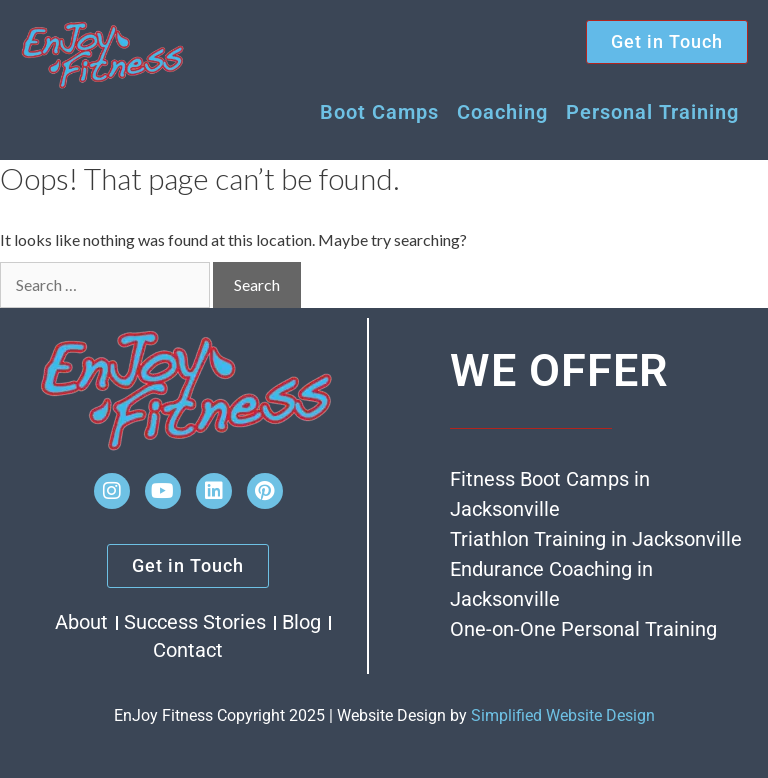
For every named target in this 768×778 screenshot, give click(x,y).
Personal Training (652, 112)
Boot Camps (379, 112)
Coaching (502, 112)
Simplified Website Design (563, 715)
